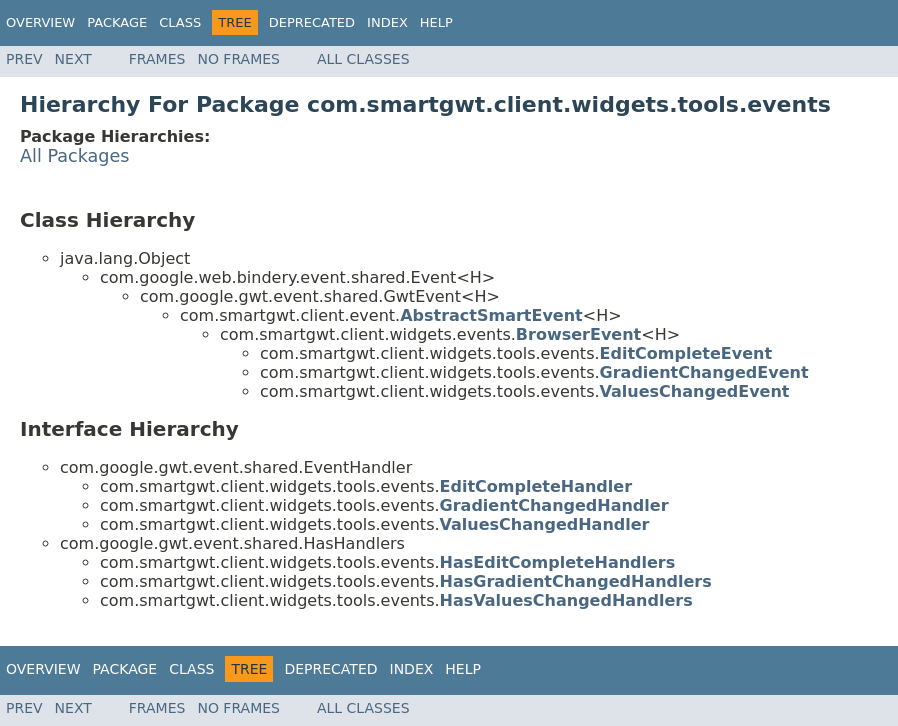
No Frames (238, 59)
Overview (40, 22)
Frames (157, 59)
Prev (24, 59)
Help (436, 22)
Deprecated (312, 22)
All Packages (75, 156)
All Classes (363, 59)
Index (387, 22)
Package (117, 22)
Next (73, 59)
